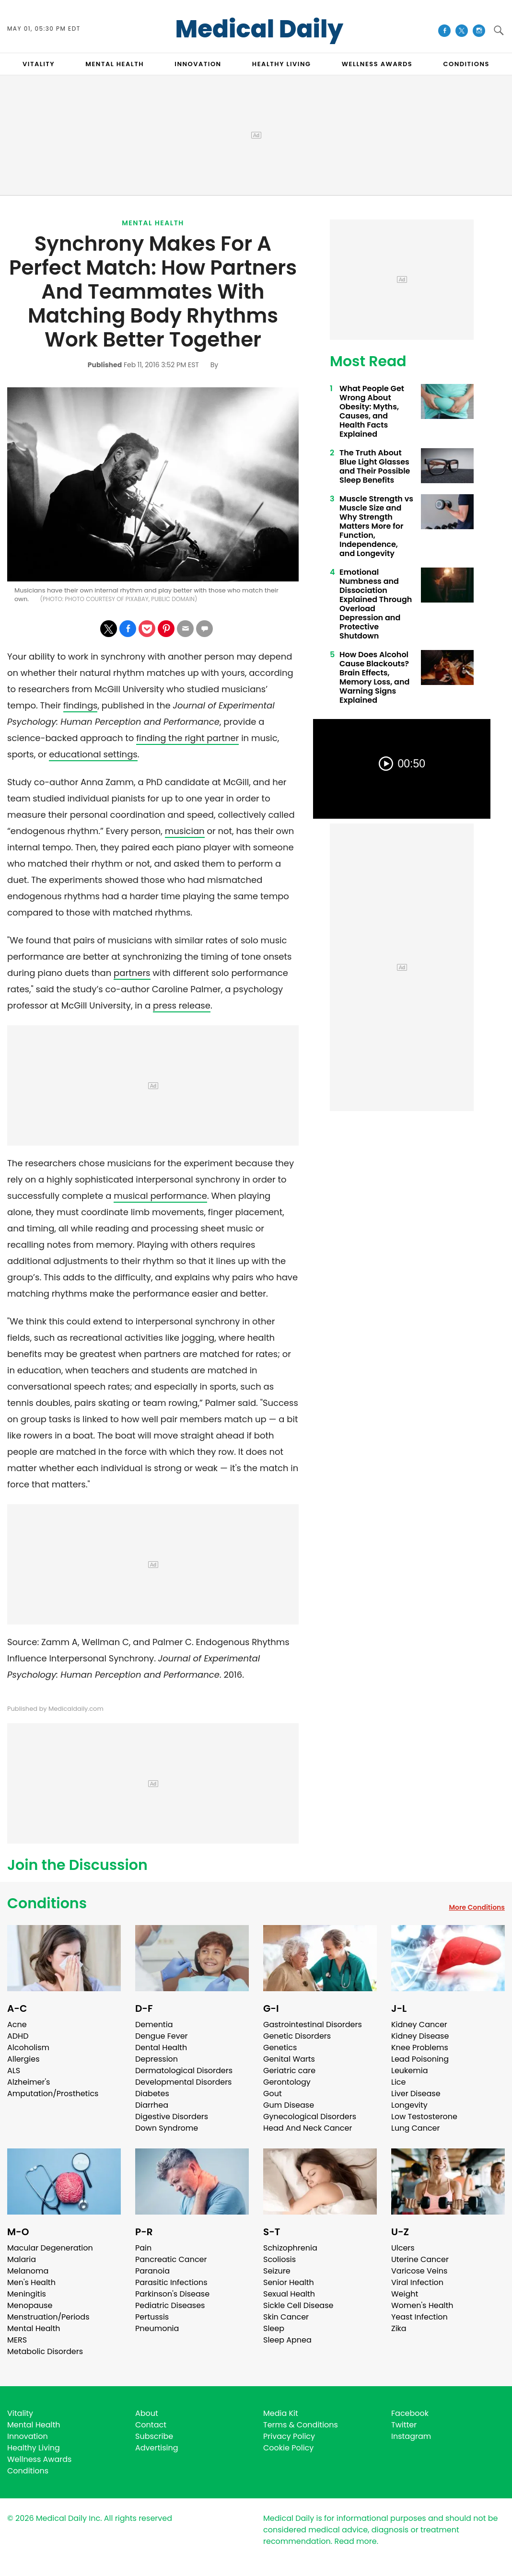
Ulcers (403, 2247)
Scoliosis (279, 2259)
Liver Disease (416, 2093)
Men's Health (31, 2282)
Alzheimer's (28, 2082)
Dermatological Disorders (184, 2070)
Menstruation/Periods (48, 2316)
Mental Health (153, 223)
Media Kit (280, 2413)
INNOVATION (198, 64)
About (146, 2413)
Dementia (154, 2024)
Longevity (409, 2105)
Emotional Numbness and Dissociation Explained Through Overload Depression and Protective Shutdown (375, 604)
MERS (17, 2339)
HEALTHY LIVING (281, 64)
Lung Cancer (415, 2128)
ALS (13, 2070)
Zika (399, 2328)
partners (132, 973)
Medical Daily (259, 29)
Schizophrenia (290, 2247)
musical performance (160, 1196)
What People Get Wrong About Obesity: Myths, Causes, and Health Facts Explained (371, 411)
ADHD (17, 2036)
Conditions (47, 1903)
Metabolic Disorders (45, 2351)
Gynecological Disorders (309, 2116)
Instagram (411, 2436)
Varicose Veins (419, 2270)
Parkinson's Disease (172, 2293)
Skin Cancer (286, 2316)
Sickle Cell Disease (298, 2305)
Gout (272, 2093)
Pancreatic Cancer (171, 2259)
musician (185, 831)
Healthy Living (33, 2447)
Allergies (23, 2059)
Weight (404, 2293)
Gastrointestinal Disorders (312, 2024)
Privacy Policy (289, 2436)
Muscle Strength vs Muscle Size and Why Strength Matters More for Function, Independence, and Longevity (376, 526)
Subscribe (154, 2436)
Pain (143, 2247)
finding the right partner (187, 738)
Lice (398, 2082)
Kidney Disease (420, 2036)
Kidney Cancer (419, 2024)
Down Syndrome (166, 2128)
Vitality (20, 2413)
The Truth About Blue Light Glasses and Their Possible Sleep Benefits (374, 466)
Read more (355, 2541)
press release (181, 1005)
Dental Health (161, 2047)
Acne (17, 2024)
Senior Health (288, 2282)
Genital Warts (289, 2059)
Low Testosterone (424, 2116)
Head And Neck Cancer (307, 2128)
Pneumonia (157, 2328)
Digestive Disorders (171, 2116)
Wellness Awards (377, 64)
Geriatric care (289, 2070)
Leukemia (409, 2070)
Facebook (410, 2413)
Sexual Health (289, 2293)
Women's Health (422, 2305)
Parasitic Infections (171, 2282)
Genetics (280, 2047)
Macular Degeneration (50, 2247)
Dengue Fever (161, 2036)
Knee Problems (419, 2047)
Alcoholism (28, 2047)
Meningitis (26, 2293)
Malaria (21, 2259)
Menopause (29, 2305)
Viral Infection (417, 2282)
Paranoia (152, 2270)
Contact (150, 2424)
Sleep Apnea (287, 2339)
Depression (156, 2059)
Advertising (156, 2447)
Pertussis (152, 2316)
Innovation (27, 2436)
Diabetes (152, 2093)
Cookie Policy (288, 2447)
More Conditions (477, 1907)
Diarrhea (151, 2105)
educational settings (93, 754)
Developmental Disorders (183, 2082)
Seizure (277, 2270)
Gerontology (287, 2082)
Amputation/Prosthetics (52, 2093)
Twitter (404, 2424)
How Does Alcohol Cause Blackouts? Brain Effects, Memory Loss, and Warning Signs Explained (374, 677)
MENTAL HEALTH (114, 64)
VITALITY (39, 64)
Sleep (273, 2328)
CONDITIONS (466, 64)
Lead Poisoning (420, 2059)
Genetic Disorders (297, 2036)
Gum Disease (288, 2105)
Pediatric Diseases (170, 2305)
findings (80, 705)
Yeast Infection (419, 2316)
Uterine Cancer (420, 2259)
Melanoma (27, 2270)
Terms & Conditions (300, 2424)
